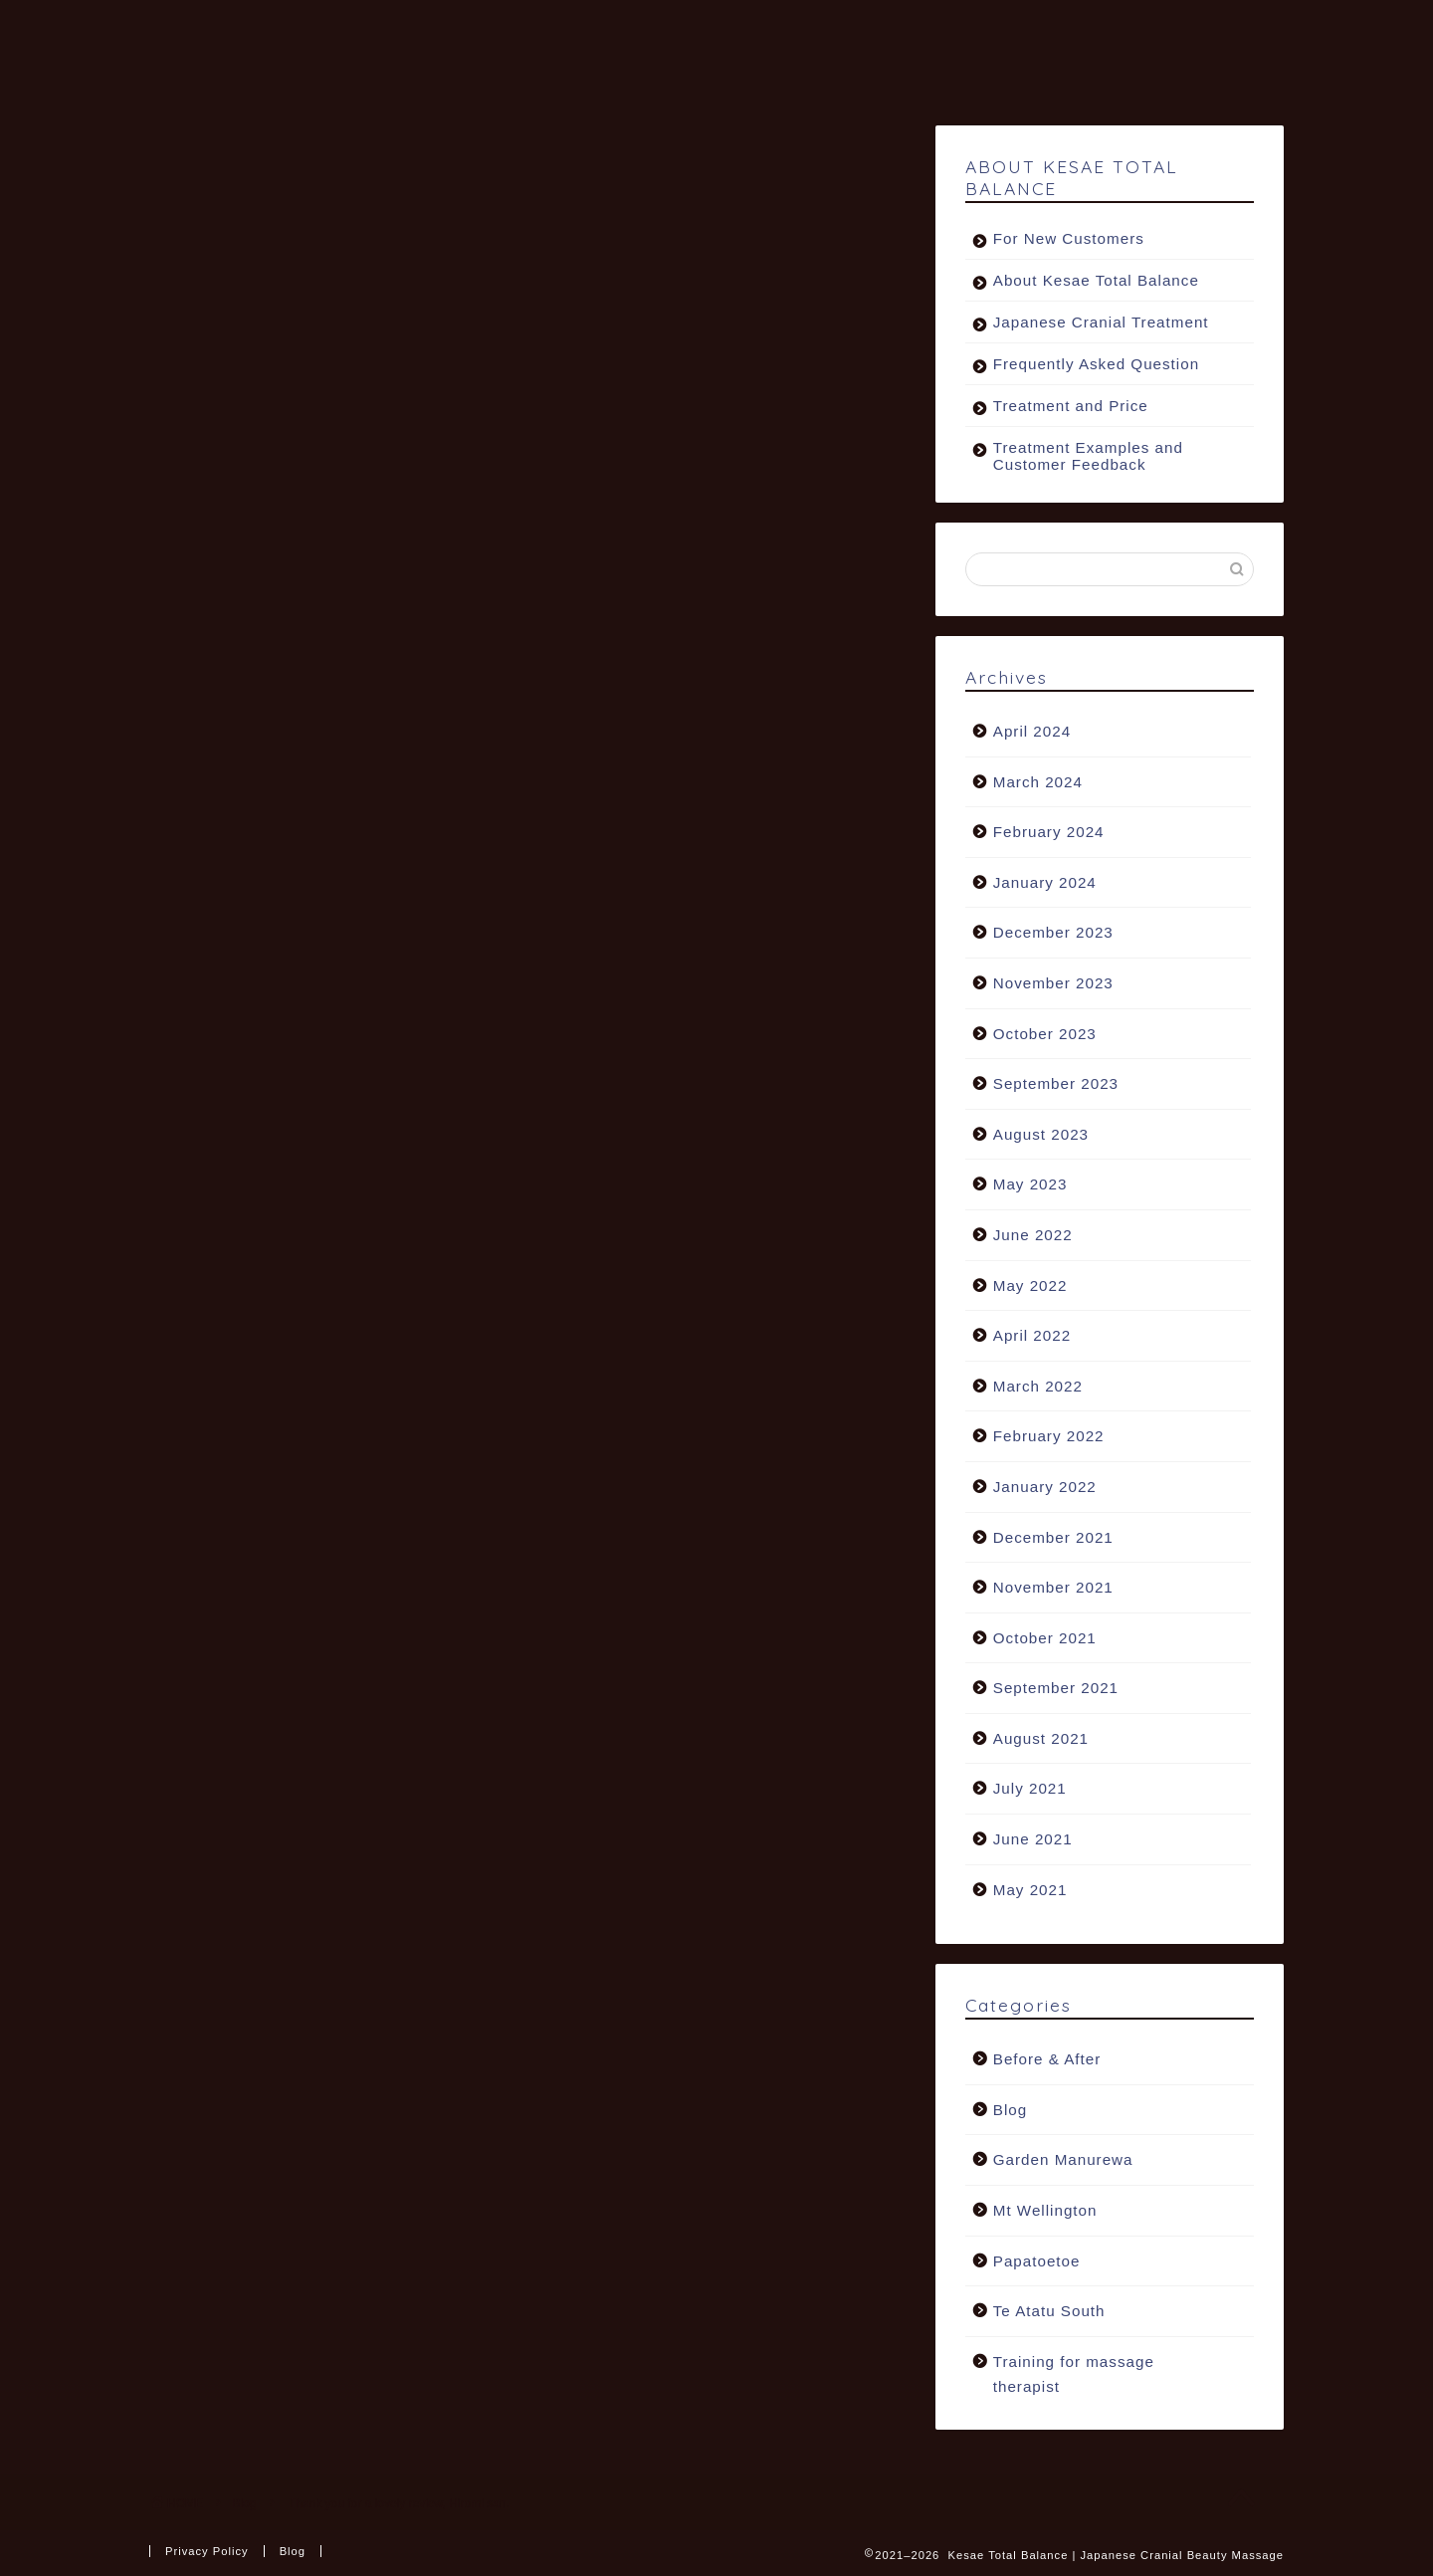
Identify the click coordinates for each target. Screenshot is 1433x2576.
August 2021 (1041, 1739)
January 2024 (1045, 883)
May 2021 (1030, 1890)
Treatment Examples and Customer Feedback (1088, 457)
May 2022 (1030, 1285)
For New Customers (1068, 239)
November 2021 (1053, 1588)
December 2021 (1053, 1537)
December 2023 (1053, 933)
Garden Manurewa (1063, 2160)
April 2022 (1032, 1336)
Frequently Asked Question (1096, 364)
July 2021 (1030, 1789)
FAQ (1139, 31)
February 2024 (1049, 832)
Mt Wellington (1045, 2211)
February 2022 (1049, 1436)
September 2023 (1056, 1084)
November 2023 (1053, 983)
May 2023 (1030, 1185)
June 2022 (1033, 1235)
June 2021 (1033, 1839)
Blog (200, 166)
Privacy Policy (207, 2551)
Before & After (1047, 2059)
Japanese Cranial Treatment (1101, 323)
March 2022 (1038, 1387)
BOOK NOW (462, 71)
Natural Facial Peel (991, 31)
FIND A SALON (801, 31)
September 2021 (1056, 1688)
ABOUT (442, 31)
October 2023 (1045, 1033)
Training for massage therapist (1073, 2375)
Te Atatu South (1049, 2311)
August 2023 (1041, 1135)
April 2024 (1032, 732)
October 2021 (1045, 1638)
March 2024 (1038, 781)
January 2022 (1045, 1487)
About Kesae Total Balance (1096, 281)
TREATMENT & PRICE (607, 31)
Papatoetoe (1037, 2261)
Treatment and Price (1070, 406)
